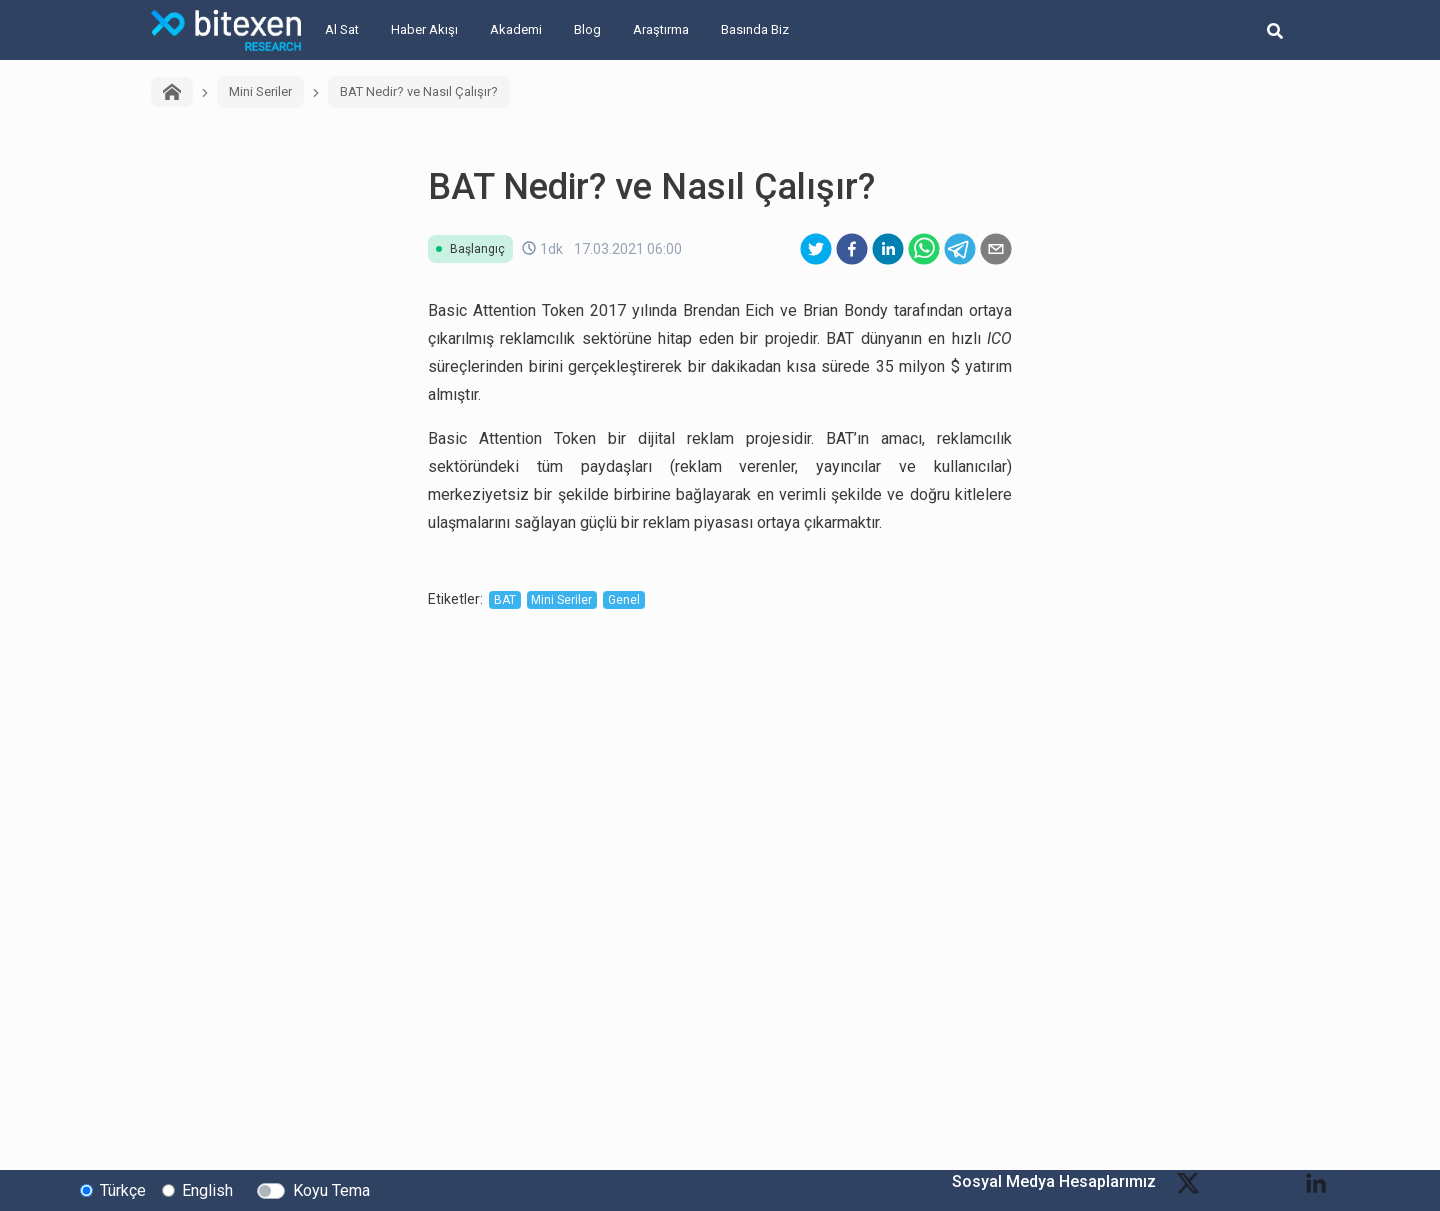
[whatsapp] (924, 249)
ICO (999, 338)
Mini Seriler (260, 91)
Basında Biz (755, 29)
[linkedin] (888, 249)
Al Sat (342, 29)
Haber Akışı (424, 29)
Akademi (516, 29)
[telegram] (960, 249)
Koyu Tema (331, 1189)
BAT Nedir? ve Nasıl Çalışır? (419, 91)
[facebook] (852, 249)
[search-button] (1275, 30)
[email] (996, 249)
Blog (587, 29)
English (207, 1189)
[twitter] (816, 249)
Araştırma (661, 29)
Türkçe (123, 1189)
